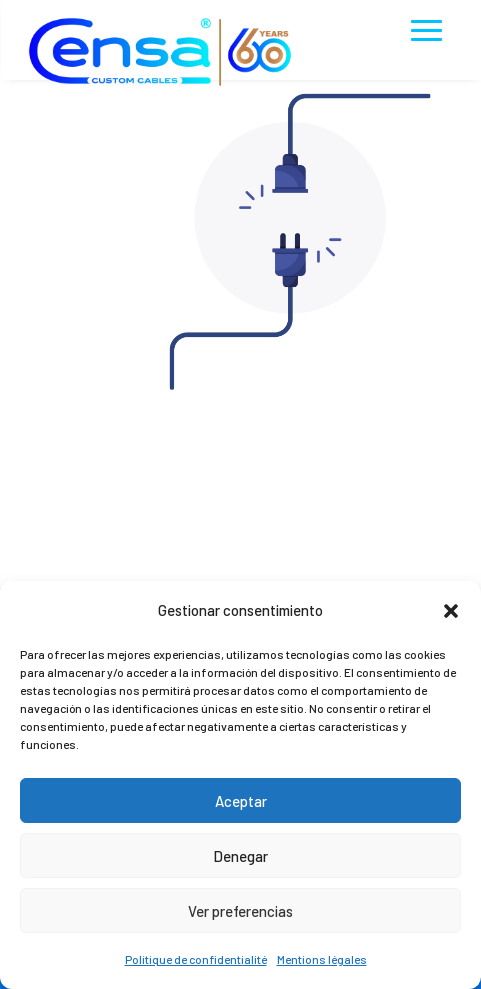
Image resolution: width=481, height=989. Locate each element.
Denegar (240, 856)
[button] (451, 611)
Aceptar (241, 801)
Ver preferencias (240, 911)
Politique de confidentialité (196, 959)
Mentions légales (322, 959)
